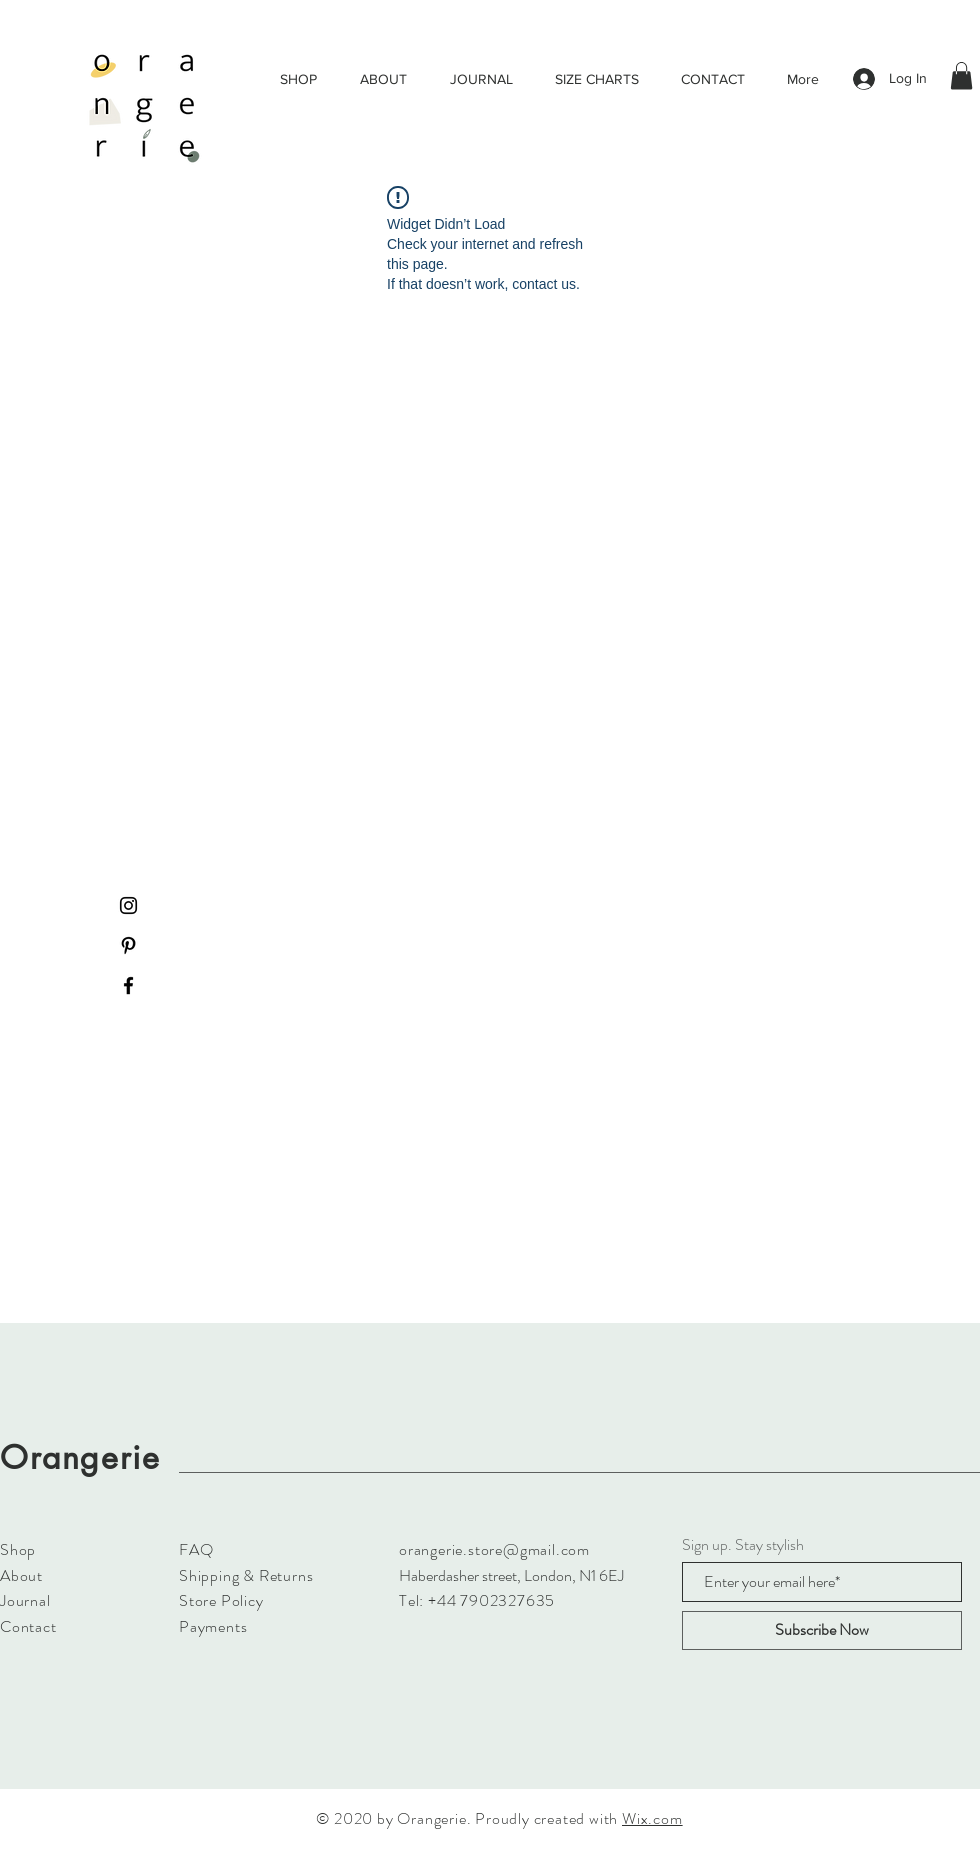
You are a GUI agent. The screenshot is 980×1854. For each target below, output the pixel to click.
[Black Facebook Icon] (128, 985)
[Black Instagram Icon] (128, 905)
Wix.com (652, 1818)
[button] (961, 75)
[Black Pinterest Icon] (128, 945)
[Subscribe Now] (822, 1630)
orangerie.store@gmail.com (494, 1549)
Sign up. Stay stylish (743, 1545)
